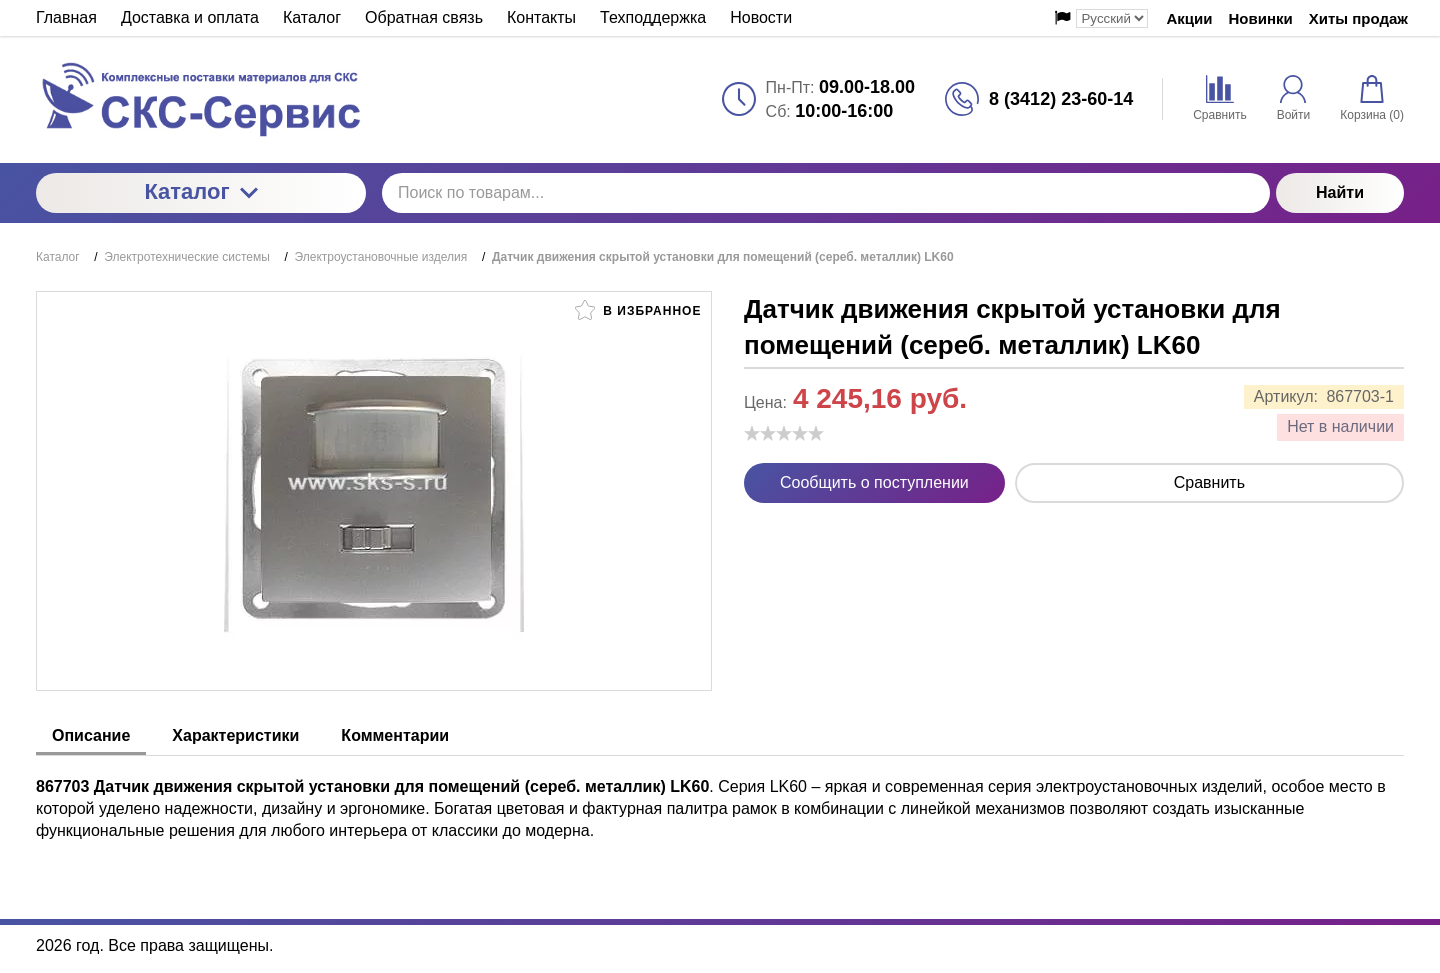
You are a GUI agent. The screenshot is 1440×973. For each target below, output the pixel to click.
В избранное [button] (638, 310)
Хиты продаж (1358, 18)
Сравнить (1209, 482)
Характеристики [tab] (235, 735)
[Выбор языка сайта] (1112, 18)
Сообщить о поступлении (874, 482)
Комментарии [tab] (395, 735)
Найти (1340, 192)
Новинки (1261, 18)
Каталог (200, 191)
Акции (1189, 18)
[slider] (784, 433)
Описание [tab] (91, 735)
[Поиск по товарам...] (826, 193)
